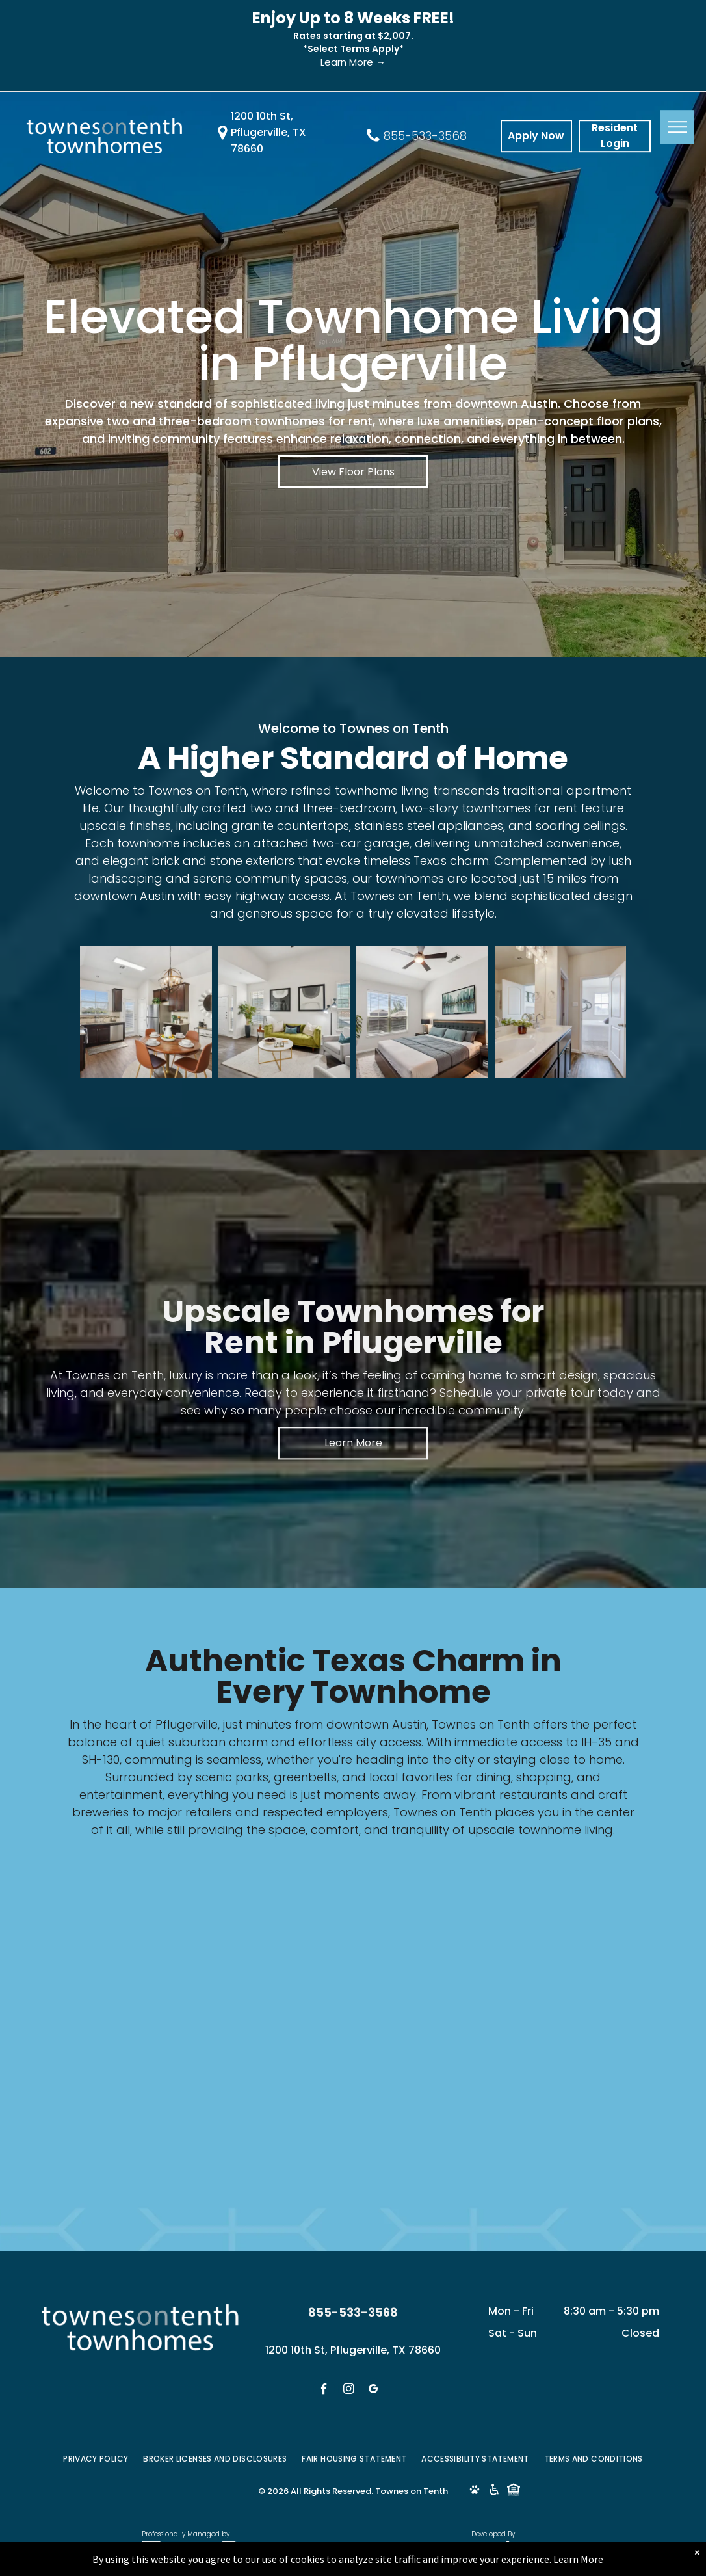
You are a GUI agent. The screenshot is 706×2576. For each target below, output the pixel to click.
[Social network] (474, 2491)
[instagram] (349, 2390)
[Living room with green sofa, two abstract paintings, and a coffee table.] (284, 1012)
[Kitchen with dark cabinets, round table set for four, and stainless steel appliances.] (146, 1012)
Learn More (578, 2564)
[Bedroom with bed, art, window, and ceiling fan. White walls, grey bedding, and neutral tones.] (422, 1012)
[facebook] (324, 2390)
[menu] (677, 127)
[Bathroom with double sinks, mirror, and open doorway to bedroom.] (561, 1012)
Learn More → (353, 62)
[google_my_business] (373, 2390)
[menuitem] (97, 2459)
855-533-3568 (425, 135)
